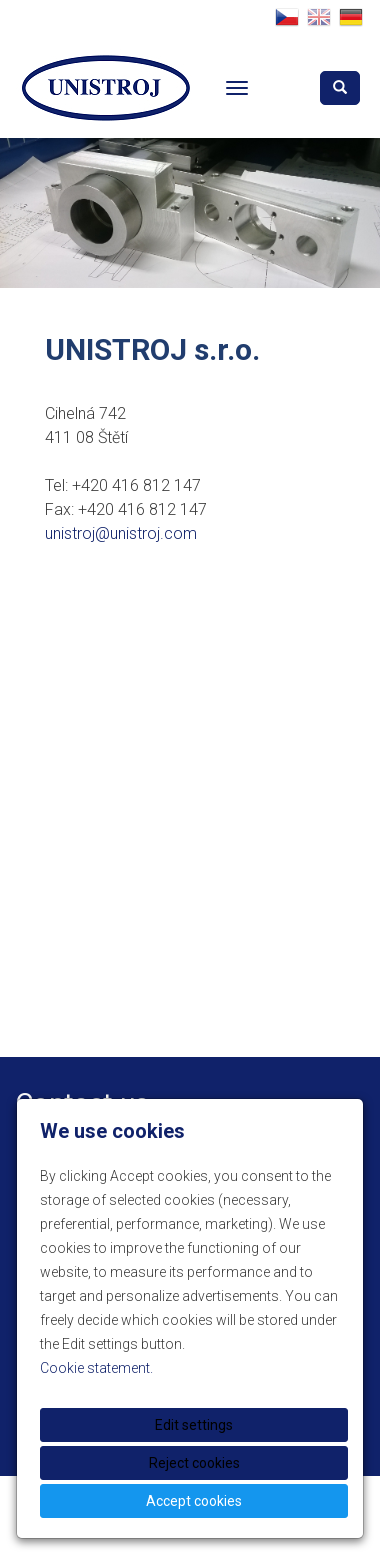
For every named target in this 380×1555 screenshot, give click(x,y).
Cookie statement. (96, 1368)
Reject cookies (194, 1463)
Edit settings (194, 1425)
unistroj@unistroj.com (121, 533)
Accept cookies (194, 1501)
